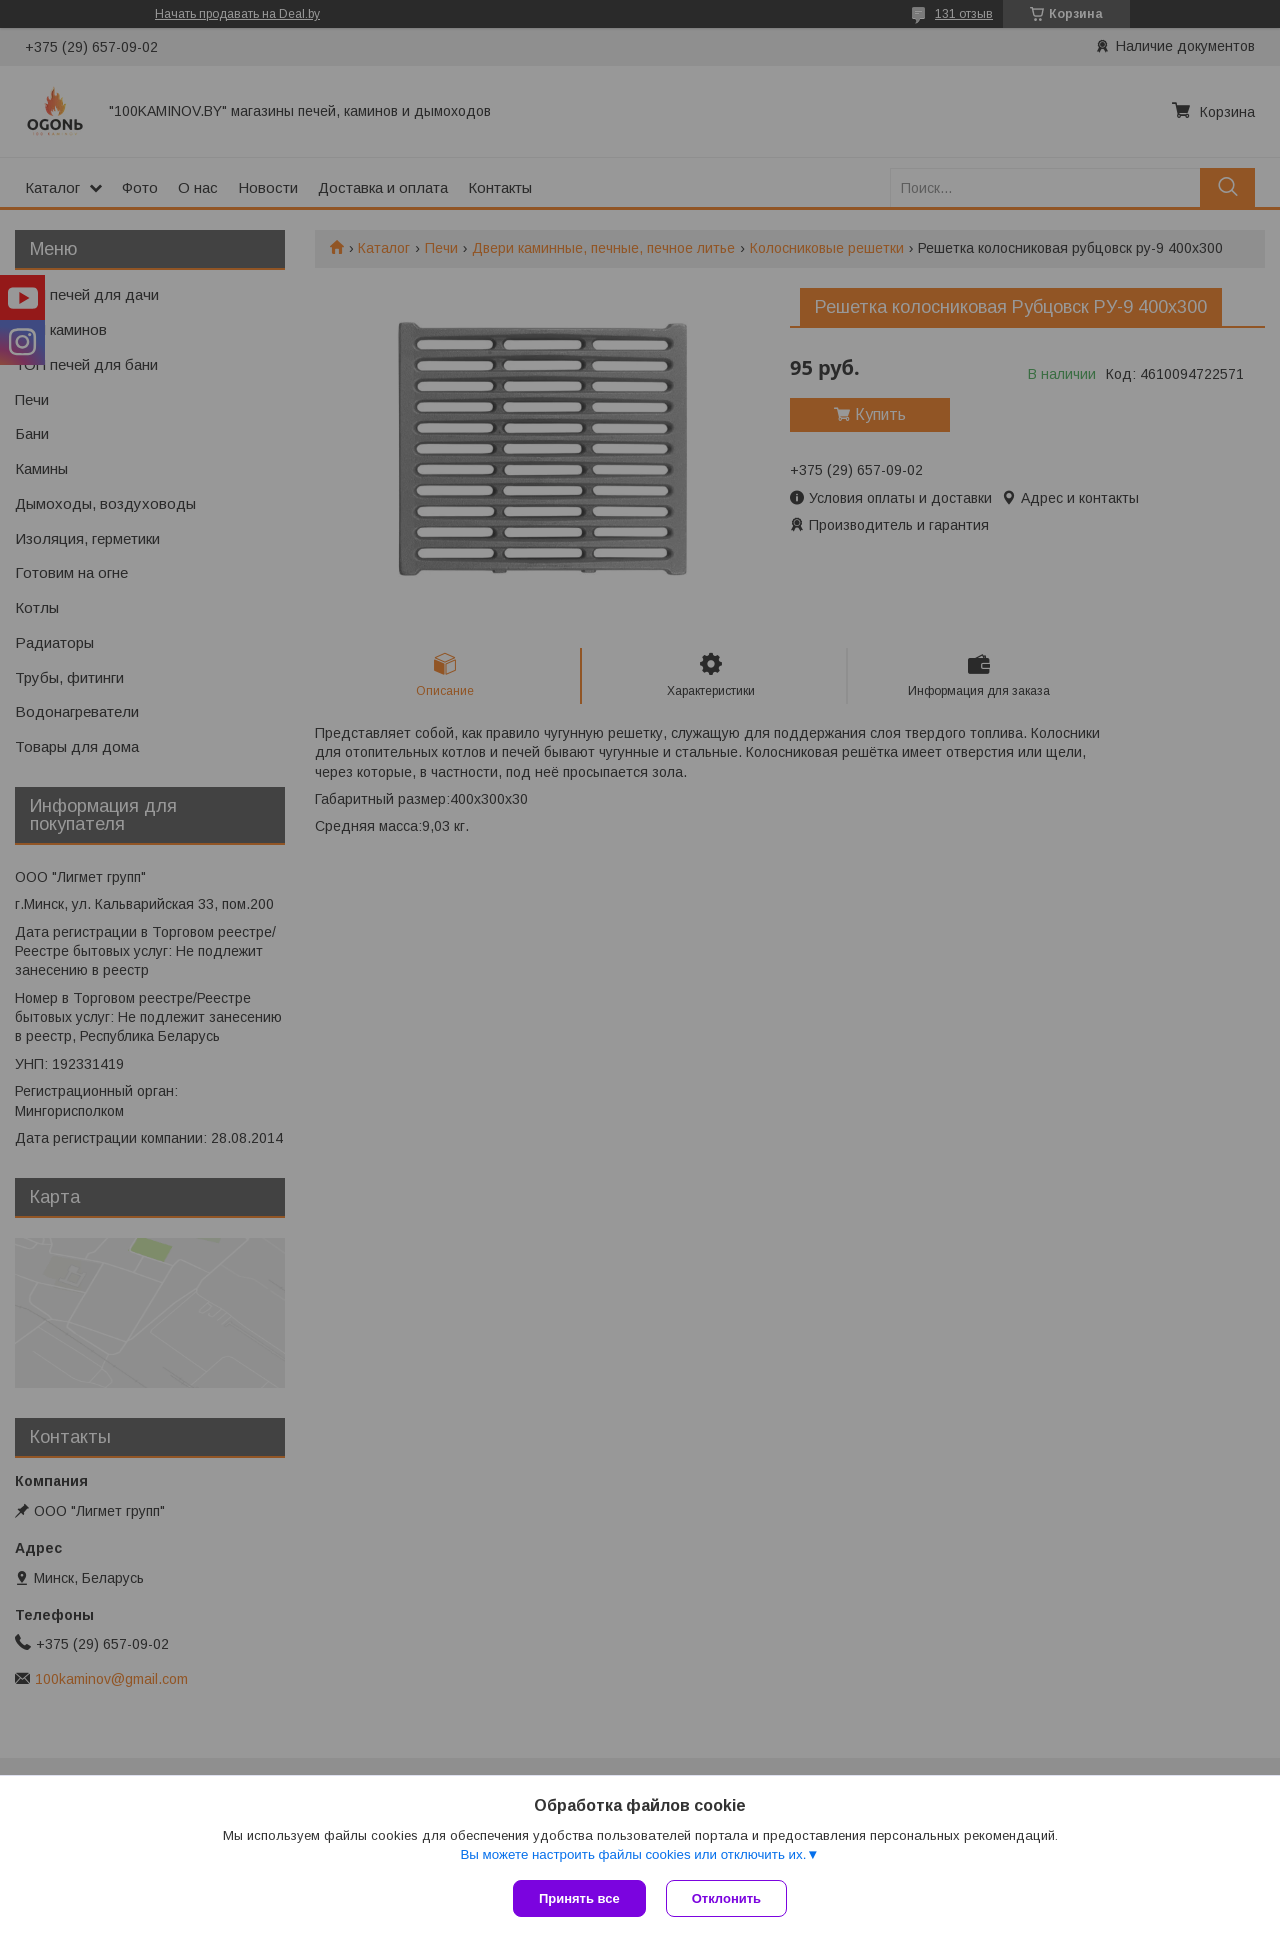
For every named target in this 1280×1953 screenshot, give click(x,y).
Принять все (579, 1898)
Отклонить (726, 1898)
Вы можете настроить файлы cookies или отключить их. (633, 1854)
